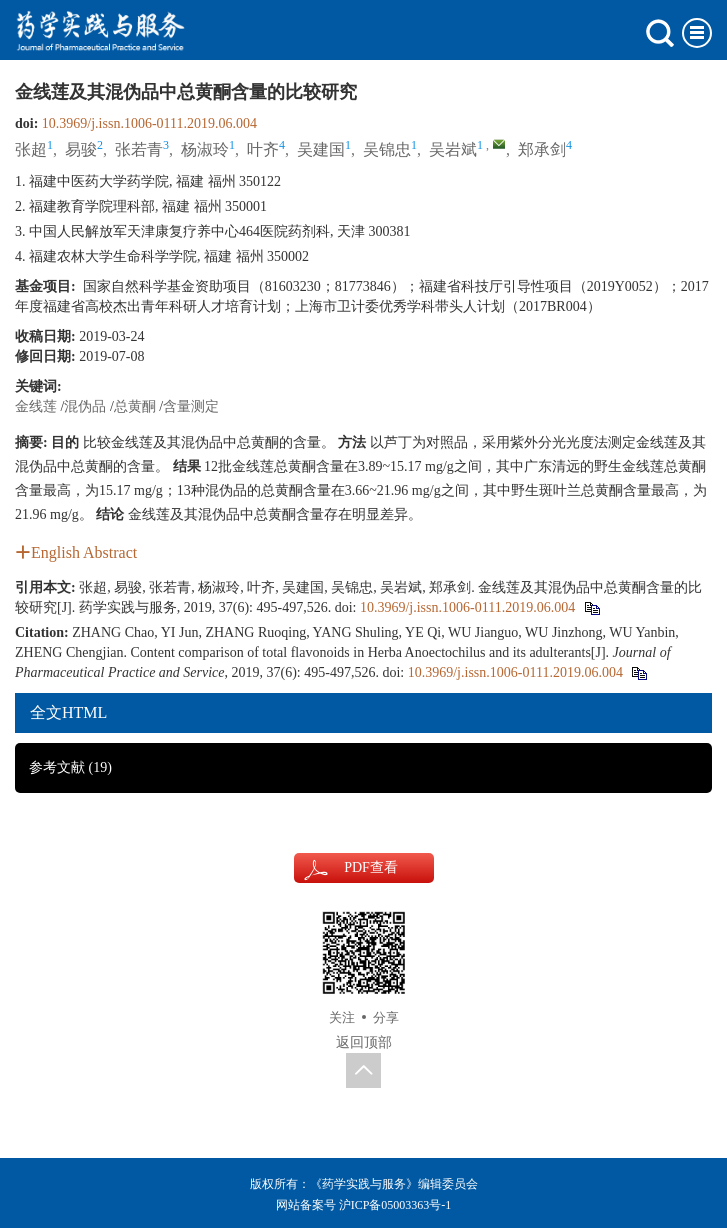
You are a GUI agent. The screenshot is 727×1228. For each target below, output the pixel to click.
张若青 (139, 149)
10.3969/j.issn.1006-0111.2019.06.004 (149, 123)
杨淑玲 (205, 149)
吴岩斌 (453, 149)
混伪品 (85, 406)
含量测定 (191, 406)
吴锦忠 (387, 149)
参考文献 (70, 767)
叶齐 (263, 149)
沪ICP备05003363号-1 (395, 1205)
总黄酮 (135, 406)
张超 (31, 149)
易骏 (81, 149)
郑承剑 (542, 149)
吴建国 (321, 149)
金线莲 (36, 406)
